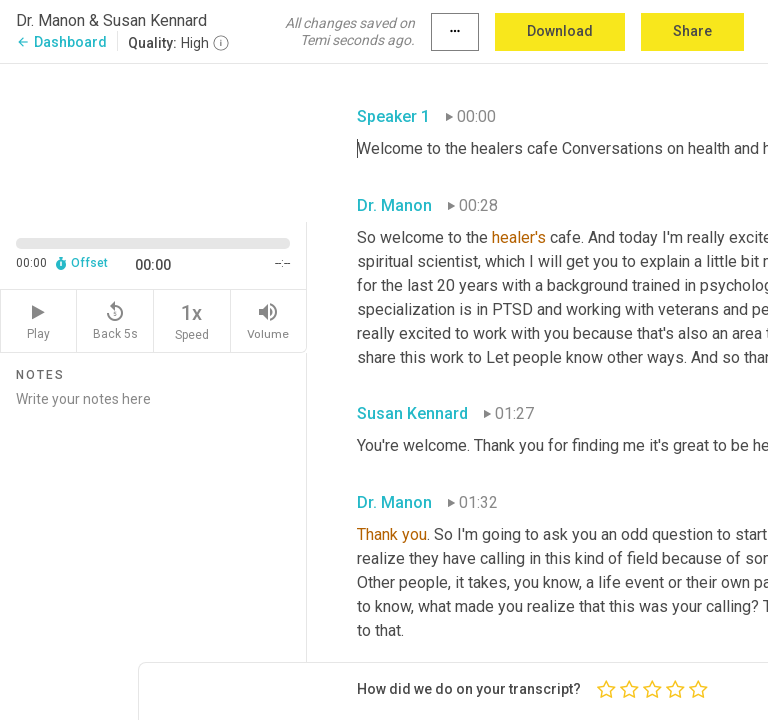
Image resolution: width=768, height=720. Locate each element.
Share (692, 31)
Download (560, 31)
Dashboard (61, 42)
